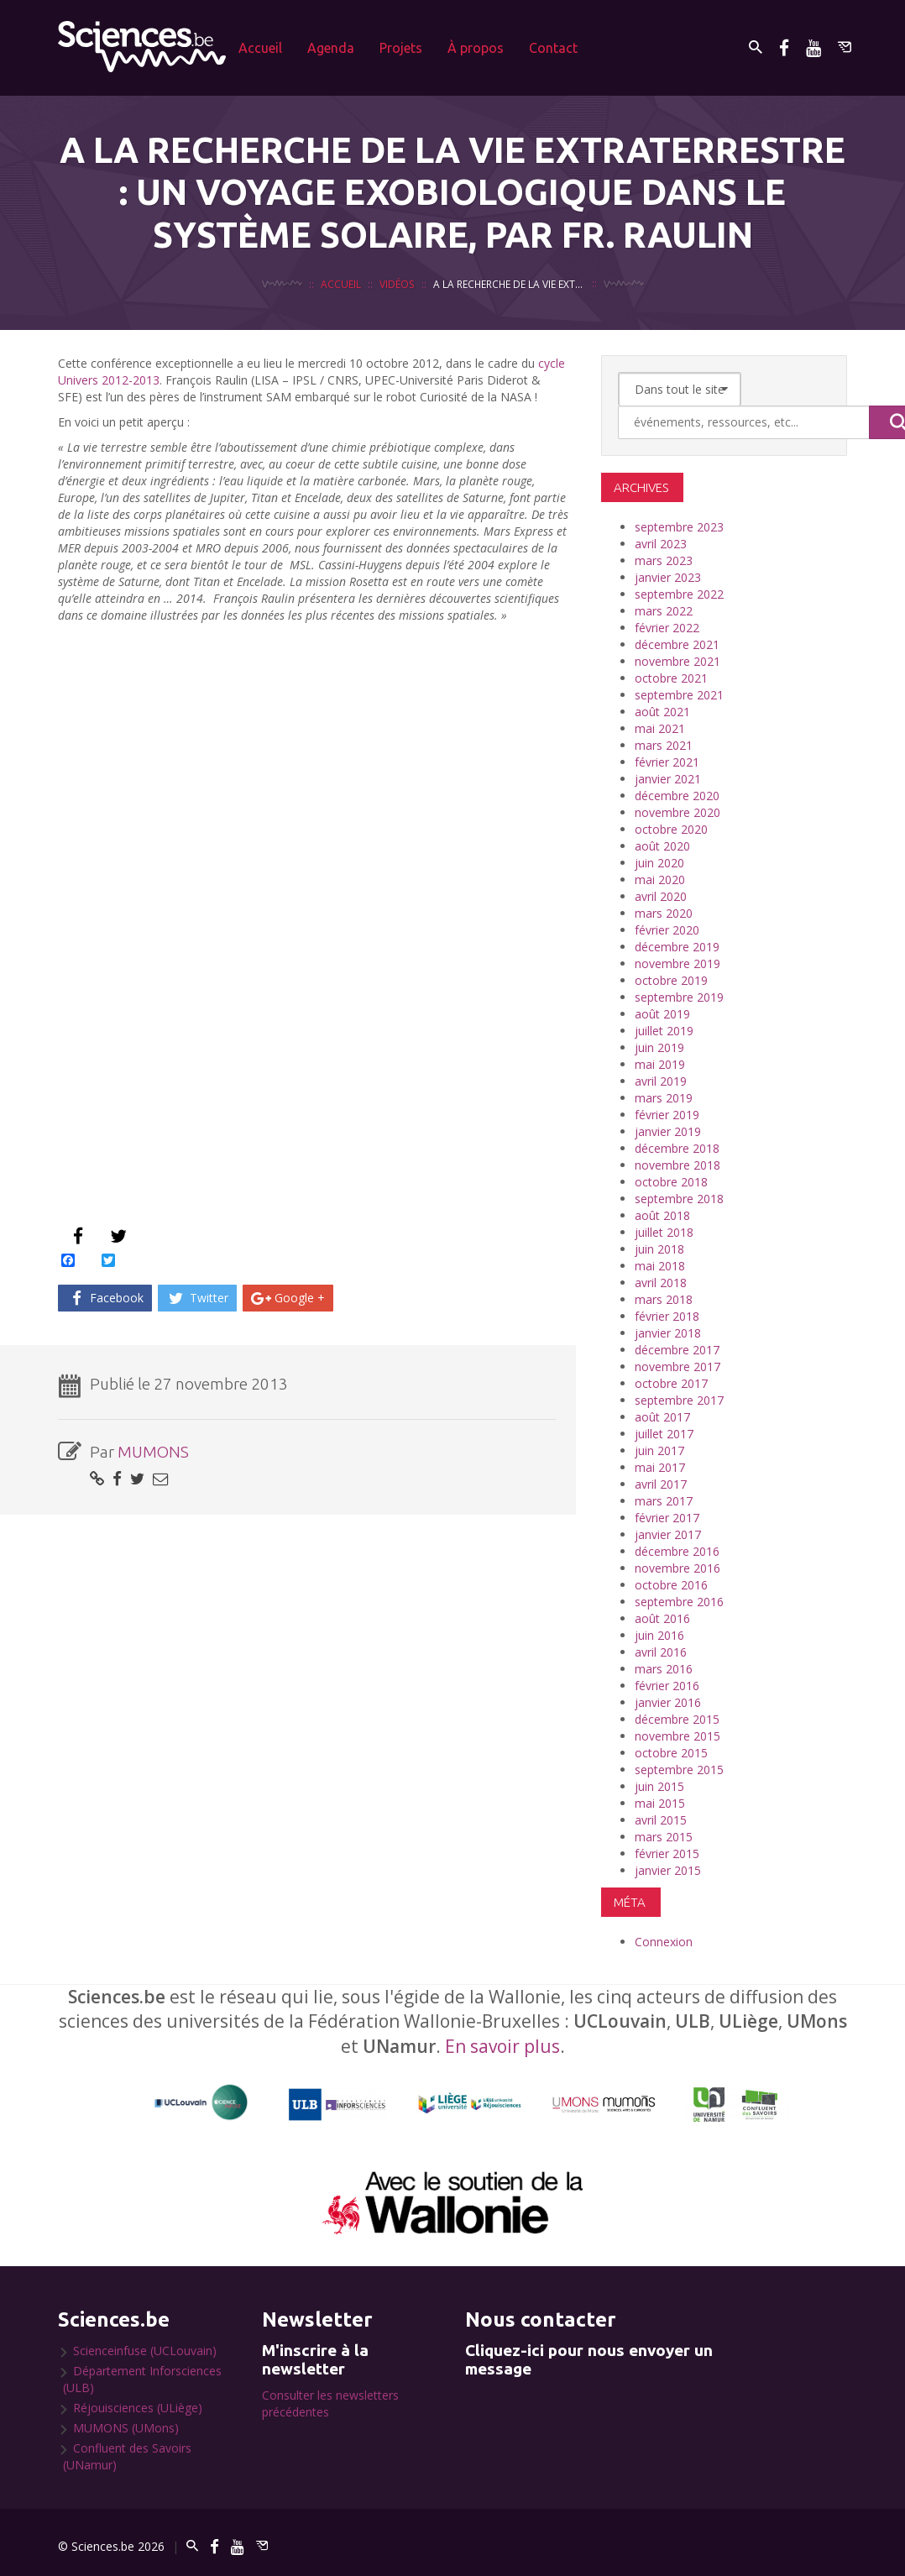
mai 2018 (660, 1266)
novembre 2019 (677, 963)
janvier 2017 (668, 1534)
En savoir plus (502, 2046)
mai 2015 (660, 1803)
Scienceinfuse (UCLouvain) (145, 2351)
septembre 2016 (679, 1602)
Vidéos (397, 284)
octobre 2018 (671, 1182)
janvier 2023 (668, 577)
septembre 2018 (679, 1199)
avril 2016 (661, 1652)
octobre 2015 (671, 1753)
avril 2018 (661, 1283)
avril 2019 (661, 1081)
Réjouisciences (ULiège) (137, 2408)
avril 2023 (661, 544)
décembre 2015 (677, 1719)
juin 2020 (659, 863)
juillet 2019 (664, 1031)
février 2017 (667, 1518)
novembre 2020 (677, 812)
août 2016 (662, 1618)
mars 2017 (664, 1501)
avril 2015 (661, 1820)
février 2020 (667, 930)
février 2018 (667, 1316)
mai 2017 (660, 1467)
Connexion (664, 1942)
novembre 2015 (677, 1736)
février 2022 (667, 628)
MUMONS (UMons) (126, 2428)
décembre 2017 (677, 1350)
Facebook (105, 1298)
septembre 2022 (679, 594)
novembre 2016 (677, 1568)
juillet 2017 (664, 1434)
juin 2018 (659, 1249)
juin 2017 (659, 1450)
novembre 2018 (677, 1165)
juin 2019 (659, 1047)
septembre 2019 (679, 997)
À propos (475, 47)
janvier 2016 (668, 1702)
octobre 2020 (671, 829)
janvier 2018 (668, 1333)
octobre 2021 (671, 678)
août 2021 (662, 712)
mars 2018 (664, 1299)
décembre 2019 (677, 947)
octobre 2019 (671, 980)
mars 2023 (664, 560)
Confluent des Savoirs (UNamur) (127, 2456)
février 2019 (667, 1115)
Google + (288, 1298)
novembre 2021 (677, 661)
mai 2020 (660, 879)
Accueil (260, 47)
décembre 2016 (677, 1551)
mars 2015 (664, 1837)
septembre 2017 (679, 1400)
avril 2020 (661, 896)
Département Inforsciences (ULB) (142, 2379)
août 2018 (662, 1215)
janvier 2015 (668, 1870)
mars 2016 (664, 1669)
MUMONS (153, 1451)
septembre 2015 (679, 1770)
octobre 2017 (671, 1383)
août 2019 (662, 1014)
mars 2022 (664, 611)
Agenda (330, 47)
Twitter (197, 1298)
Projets (400, 47)
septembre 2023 (679, 527)
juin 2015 (659, 1786)
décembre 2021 (677, 644)
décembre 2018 (677, 1148)
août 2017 (662, 1417)
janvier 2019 (668, 1131)
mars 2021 (664, 745)
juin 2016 (659, 1635)
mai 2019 (660, 1064)
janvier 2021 (668, 779)
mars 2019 (664, 1098)
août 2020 (662, 846)
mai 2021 (660, 728)
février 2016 (667, 1686)
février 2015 (667, 1853)
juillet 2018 (664, 1232)
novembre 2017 (677, 1366)
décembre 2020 (677, 796)
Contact (553, 47)
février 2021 (667, 762)
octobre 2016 (671, 1585)
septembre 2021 (679, 695)
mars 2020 (664, 913)
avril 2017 (661, 1484)
